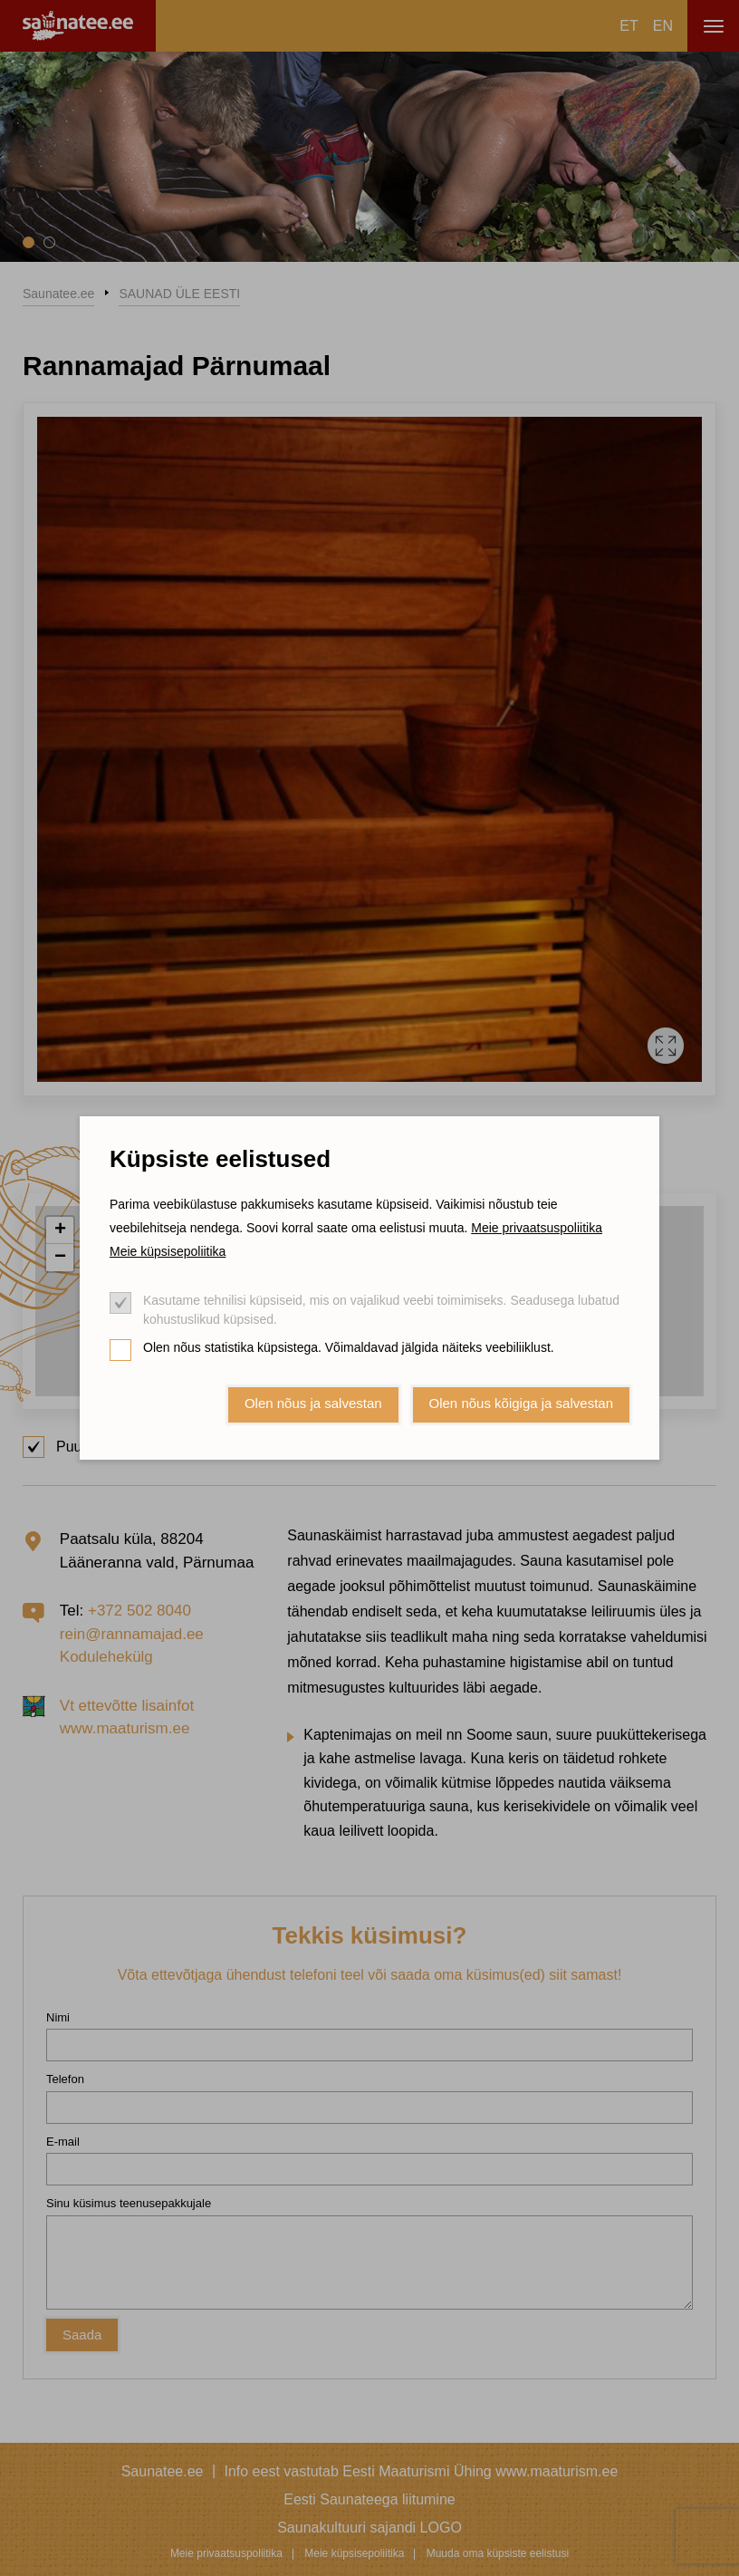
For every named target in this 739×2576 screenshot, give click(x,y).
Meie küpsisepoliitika (168, 1251)
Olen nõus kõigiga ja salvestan (521, 1403)
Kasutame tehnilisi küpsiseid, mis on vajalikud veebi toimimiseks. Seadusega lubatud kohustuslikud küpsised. (381, 1310)
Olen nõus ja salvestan (313, 1403)
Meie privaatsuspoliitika (536, 1227)
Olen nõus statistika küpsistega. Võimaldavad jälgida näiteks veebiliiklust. (348, 1347)
